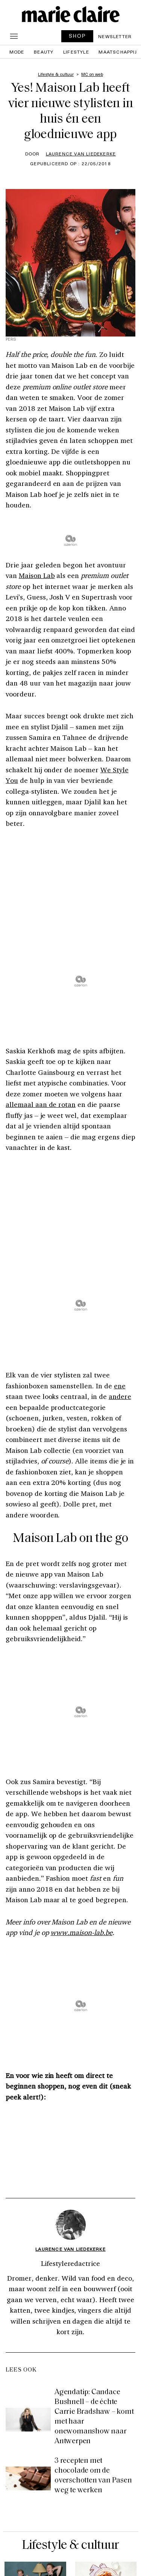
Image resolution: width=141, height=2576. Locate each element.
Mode (16, 51)
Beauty (43, 51)
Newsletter (115, 36)
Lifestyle (76, 51)
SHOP (77, 36)
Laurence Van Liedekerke (81, 154)
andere (120, 1396)
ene (120, 1385)
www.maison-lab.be (81, 1932)
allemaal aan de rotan (41, 1104)
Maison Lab (37, 575)
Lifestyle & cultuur (70, 2545)
